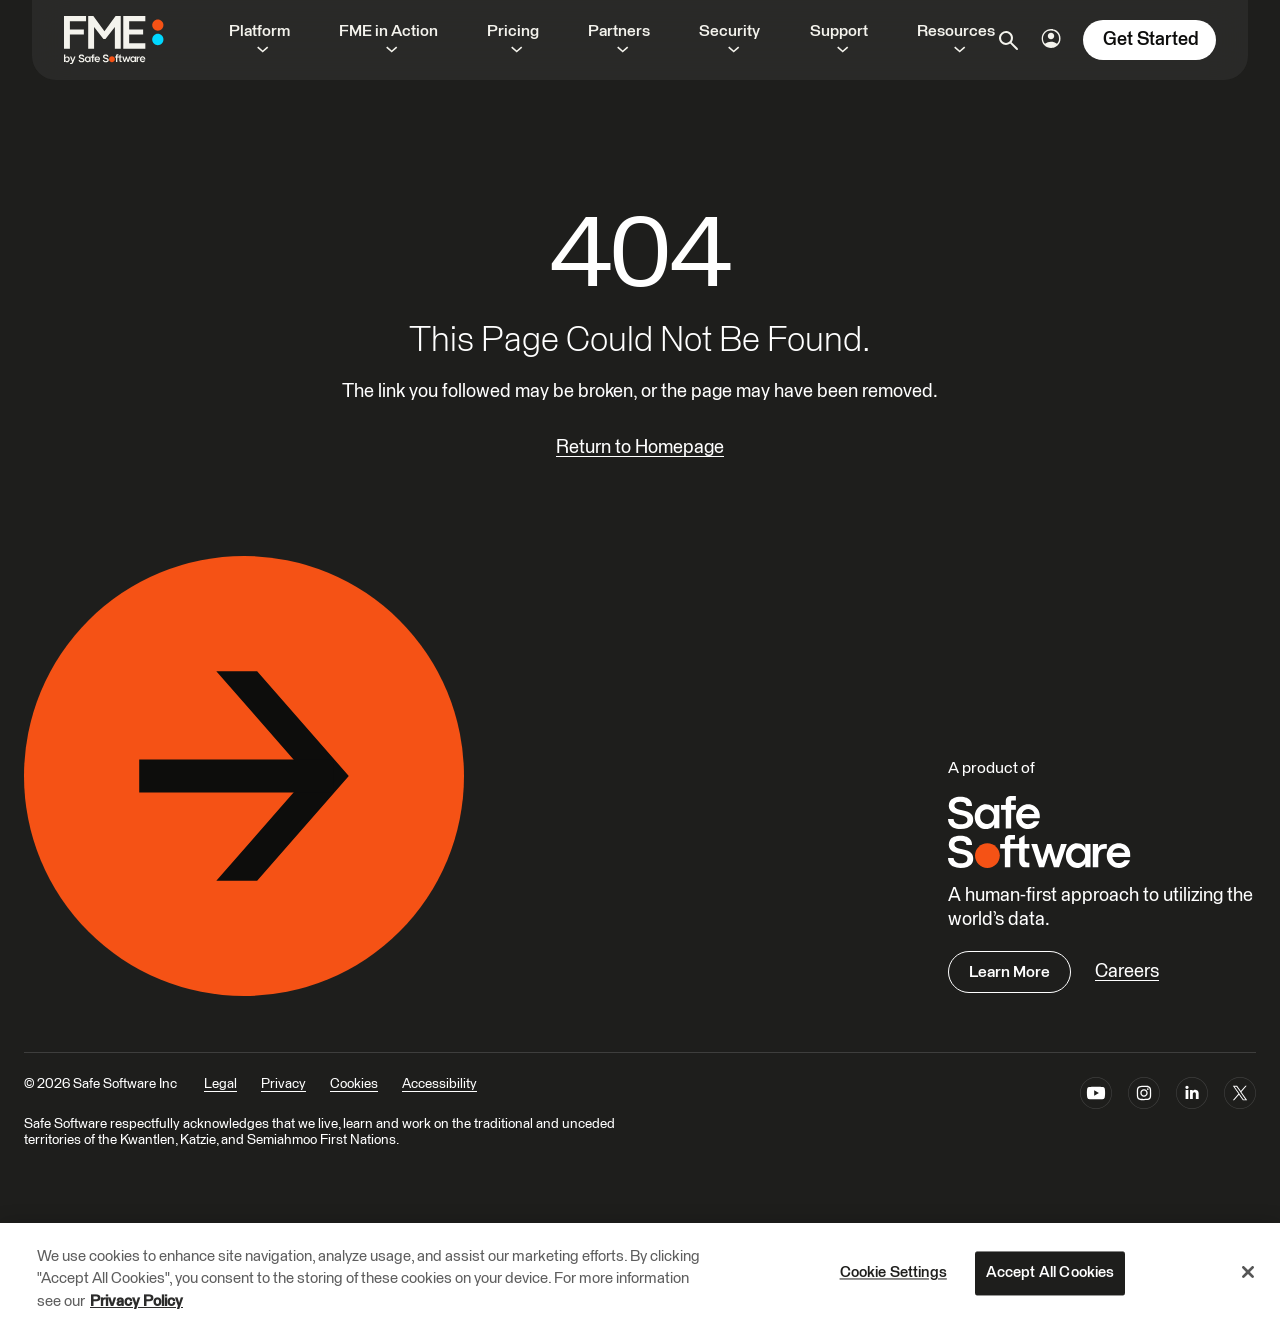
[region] (640, 1274)
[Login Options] (1051, 38)
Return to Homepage (640, 447)
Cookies (354, 1084)
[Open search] (1009, 40)
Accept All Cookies (1050, 1272)
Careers (1127, 971)
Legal (220, 1084)
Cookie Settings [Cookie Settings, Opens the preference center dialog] (893, 1272)
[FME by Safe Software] (134, 40)
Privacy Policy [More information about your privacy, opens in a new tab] (136, 1301)
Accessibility (439, 1084)
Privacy (283, 1084)
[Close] (1248, 1272)
